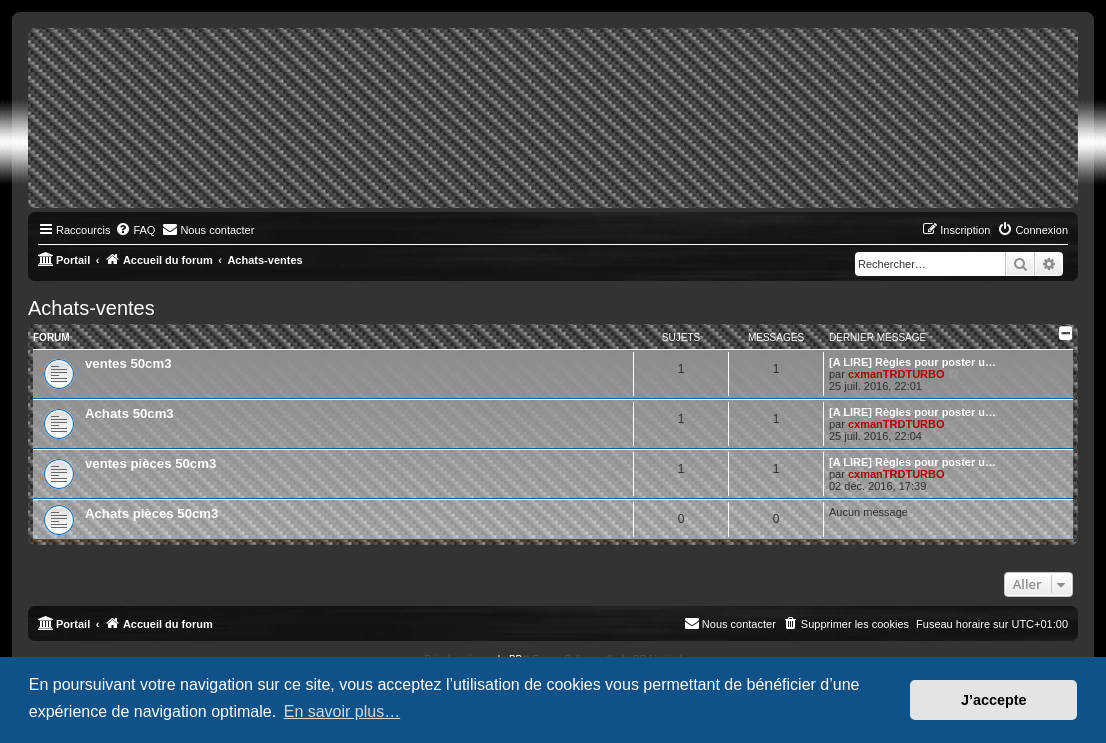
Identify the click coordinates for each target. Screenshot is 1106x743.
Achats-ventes (91, 308)
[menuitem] (135, 230)
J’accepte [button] (994, 700)
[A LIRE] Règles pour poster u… (912, 362)
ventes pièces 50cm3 (150, 463)
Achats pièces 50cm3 (151, 513)
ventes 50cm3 (128, 363)
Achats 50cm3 (129, 413)
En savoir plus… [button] (342, 711)
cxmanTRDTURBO (896, 374)
